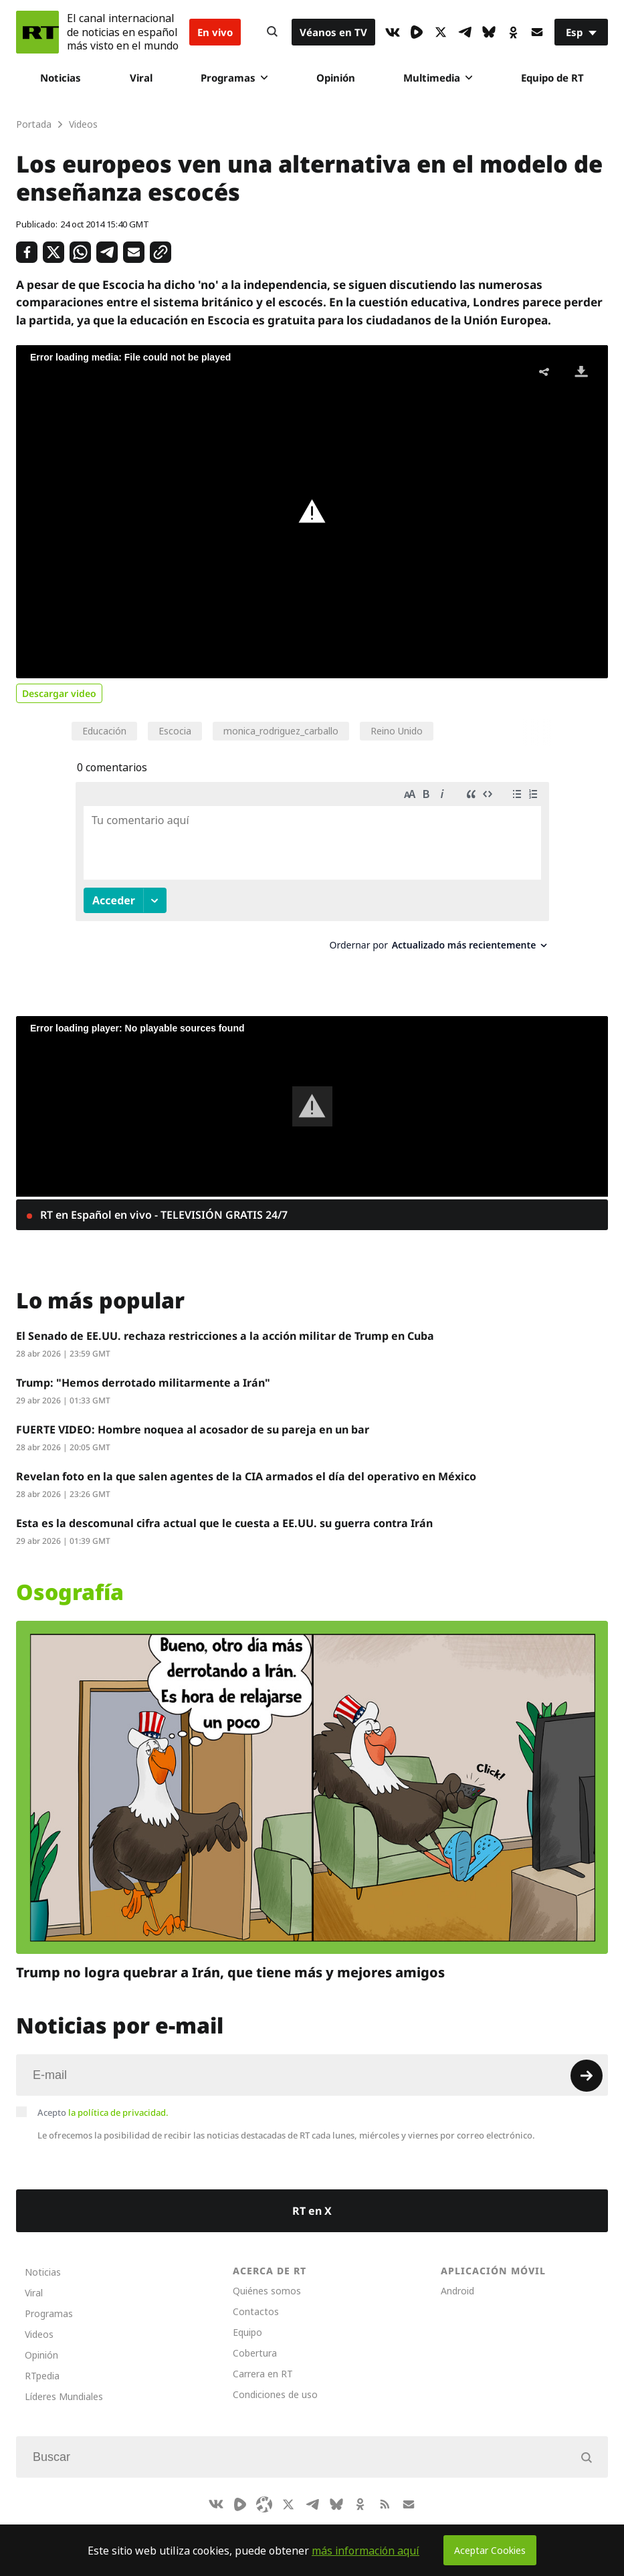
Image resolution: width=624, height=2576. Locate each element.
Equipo (247, 2319)
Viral (141, 77)
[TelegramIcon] (465, 32)
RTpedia (42, 2363)
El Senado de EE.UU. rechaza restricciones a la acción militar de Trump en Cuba (225, 1323)
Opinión (335, 77)
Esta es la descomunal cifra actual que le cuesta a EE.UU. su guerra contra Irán (224, 1510)
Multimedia (437, 77)
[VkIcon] (392, 32)
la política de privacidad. (118, 2100)
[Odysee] (264, 2491)
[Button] (272, 32)
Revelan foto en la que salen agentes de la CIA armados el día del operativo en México (246, 1463)
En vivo (215, 32)
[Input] (312, 2062)
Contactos (256, 2299)
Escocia (175, 731)
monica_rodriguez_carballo (280, 731)
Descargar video (59, 693)
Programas (234, 77)
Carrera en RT (263, 2361)
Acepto (103, 2100)
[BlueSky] (489, 32)
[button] (312, 512)
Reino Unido (397, 731)
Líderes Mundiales (64, 2384)
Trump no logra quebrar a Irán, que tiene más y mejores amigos (230, 1960)
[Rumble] (416, 32)
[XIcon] (440, 32)
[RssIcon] (384, 2491)
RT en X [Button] (312, 2198)
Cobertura (255, 2340)
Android (457, 2278)
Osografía (70, 1579)
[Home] (37, 32)
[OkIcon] (513, 32)
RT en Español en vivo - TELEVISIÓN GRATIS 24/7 (162, 1202)
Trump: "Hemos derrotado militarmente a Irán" (143, 1370)
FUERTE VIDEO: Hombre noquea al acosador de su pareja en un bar (192, 1416)
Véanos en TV (333, 32)
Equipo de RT (552, 77)
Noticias (60, 77)
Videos (39, 2321)
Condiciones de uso (275, 2382)
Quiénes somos (267, 2278)
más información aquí (365, 2551)
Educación (104, 731)
